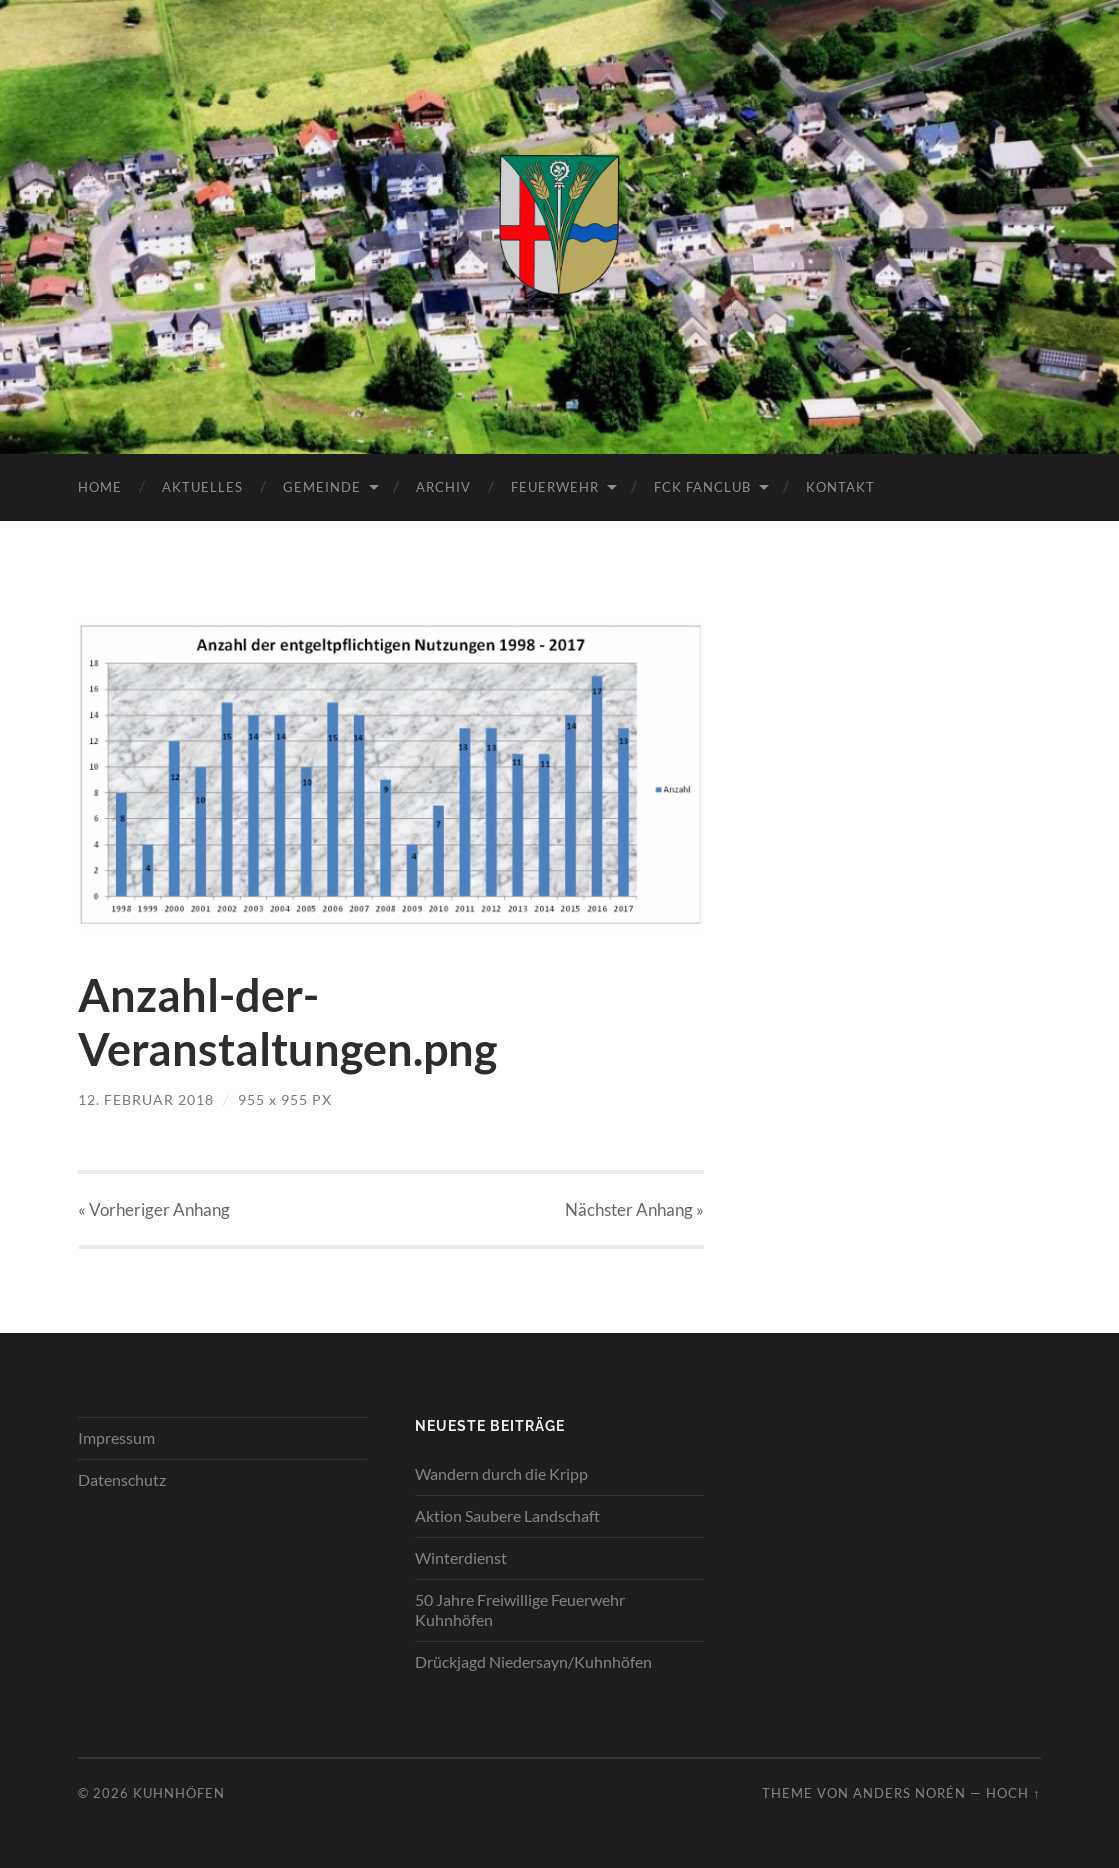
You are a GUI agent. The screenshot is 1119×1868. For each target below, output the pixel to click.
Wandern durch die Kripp (501, 1473)
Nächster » (634, 1209)
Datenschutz (122, 1479)
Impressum (116, 1437)
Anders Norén (909, 1793)
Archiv (443, 487)
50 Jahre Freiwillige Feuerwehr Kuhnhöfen (520, 1610)
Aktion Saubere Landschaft (507, 1515)
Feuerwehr (555, 487)
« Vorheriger (154, 1209)
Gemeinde (322, 487)
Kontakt (840, 487)
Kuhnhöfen (179, 1793)
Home (100, 487)
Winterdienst (461, 1557)
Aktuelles (202, 487)
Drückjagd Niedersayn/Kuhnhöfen (533, 1661)
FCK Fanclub (702, 487)
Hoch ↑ (1013, 1793)
